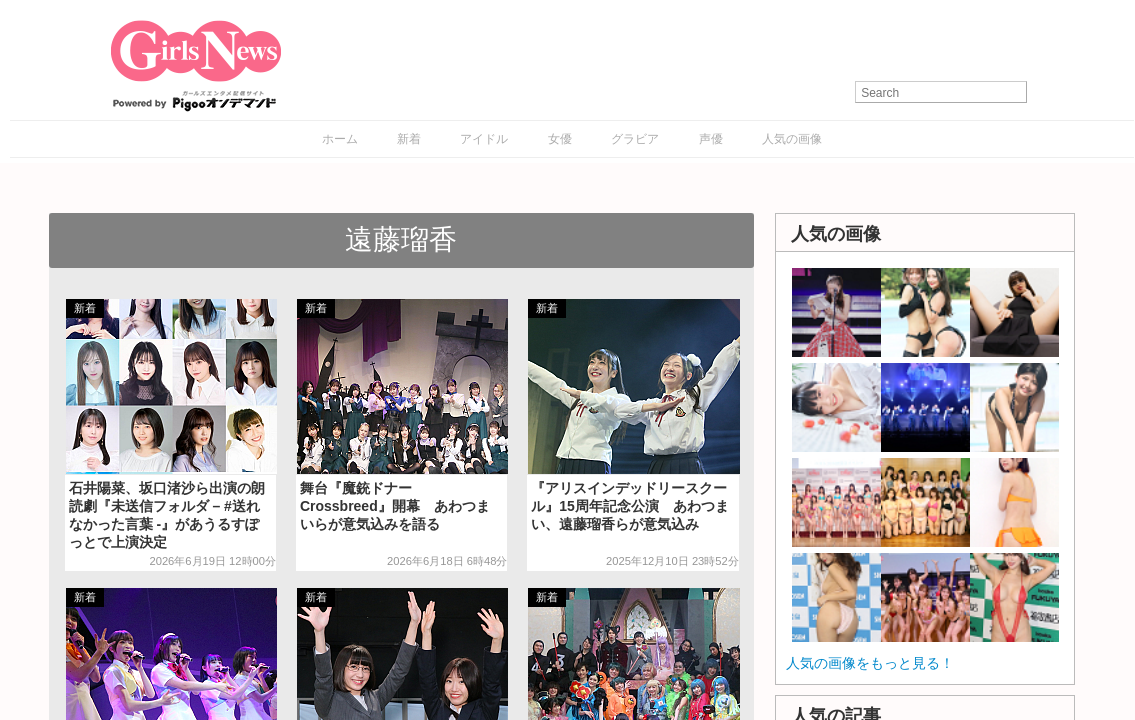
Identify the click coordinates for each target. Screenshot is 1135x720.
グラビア (635, 139)
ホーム (340, 139)
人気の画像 (792, 139)
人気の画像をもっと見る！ (870, 663)
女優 (560, 139)
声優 (711, 139)
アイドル (484, 139)
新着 (409, 139)
